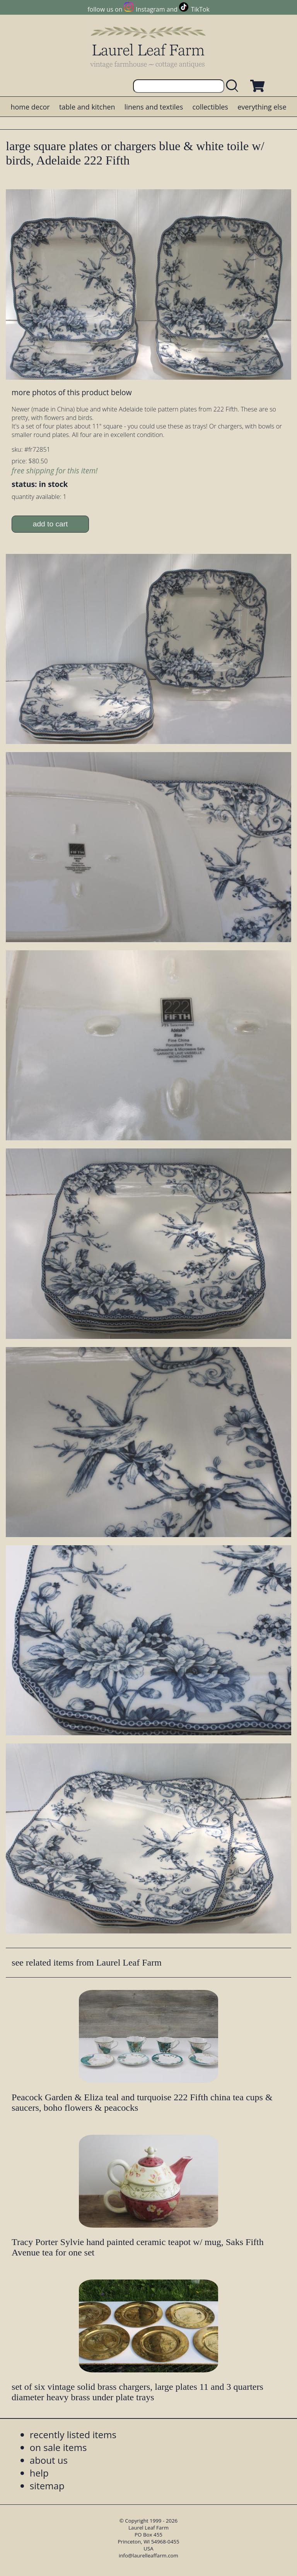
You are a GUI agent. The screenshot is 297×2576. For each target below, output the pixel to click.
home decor (30, 106)
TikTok (200, 9)
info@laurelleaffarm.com (148, 2555)
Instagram (150, 9)
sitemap (47, 2485)
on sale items (58, 2447)
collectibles (210, 106)
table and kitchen (87, 106)
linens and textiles (154, 106)
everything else (261, 106)
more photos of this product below (71, 392)
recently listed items (73, 2434)
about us (49, 2460)
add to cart (50, 524)
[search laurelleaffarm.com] (234, 86)
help (39, 2472)
